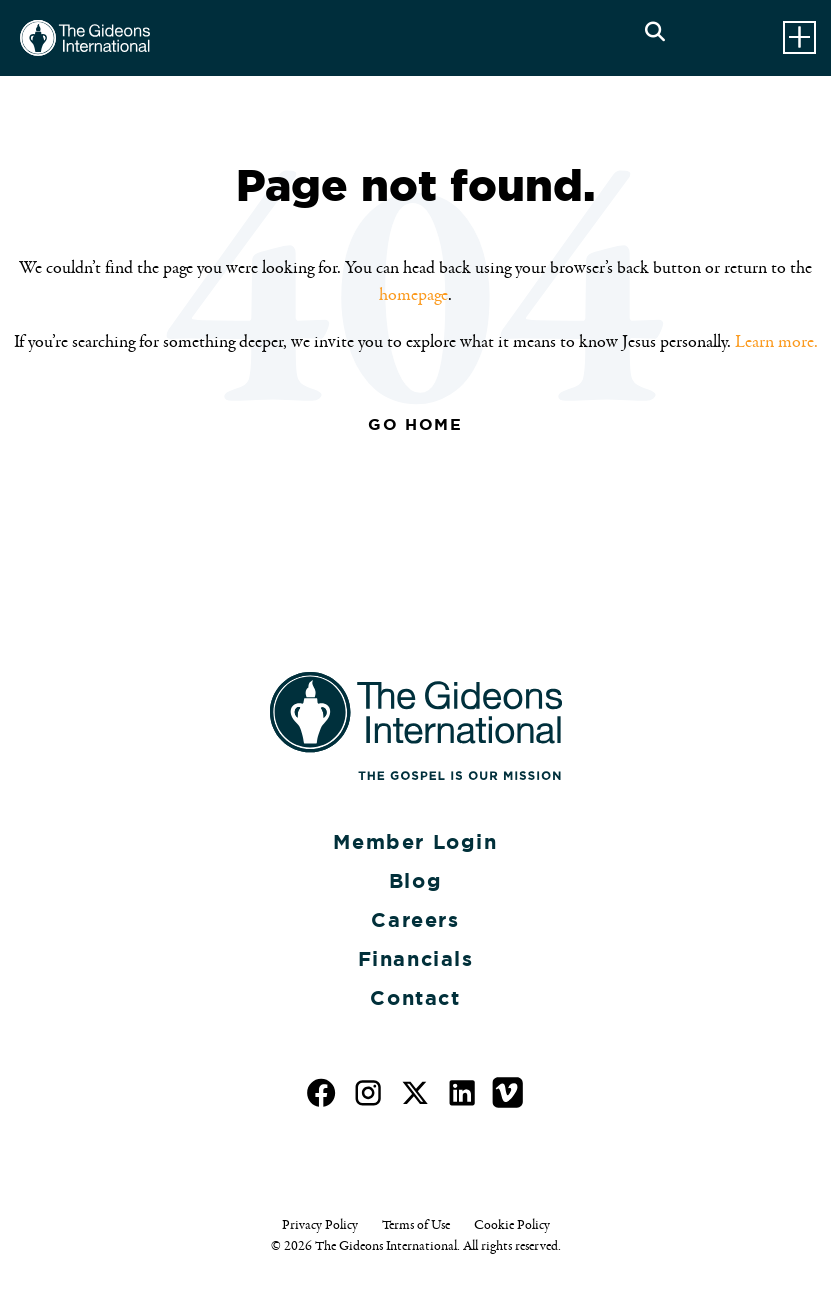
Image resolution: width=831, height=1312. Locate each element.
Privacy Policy (320, 1225)
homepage (413, 295)
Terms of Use (416, 1225)
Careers (415, 920)
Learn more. (776, 342)
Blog (415, 881)
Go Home (415, 424)
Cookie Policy (512, 1225)
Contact (415, 998)
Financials (416, 959)
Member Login (415, 842)
